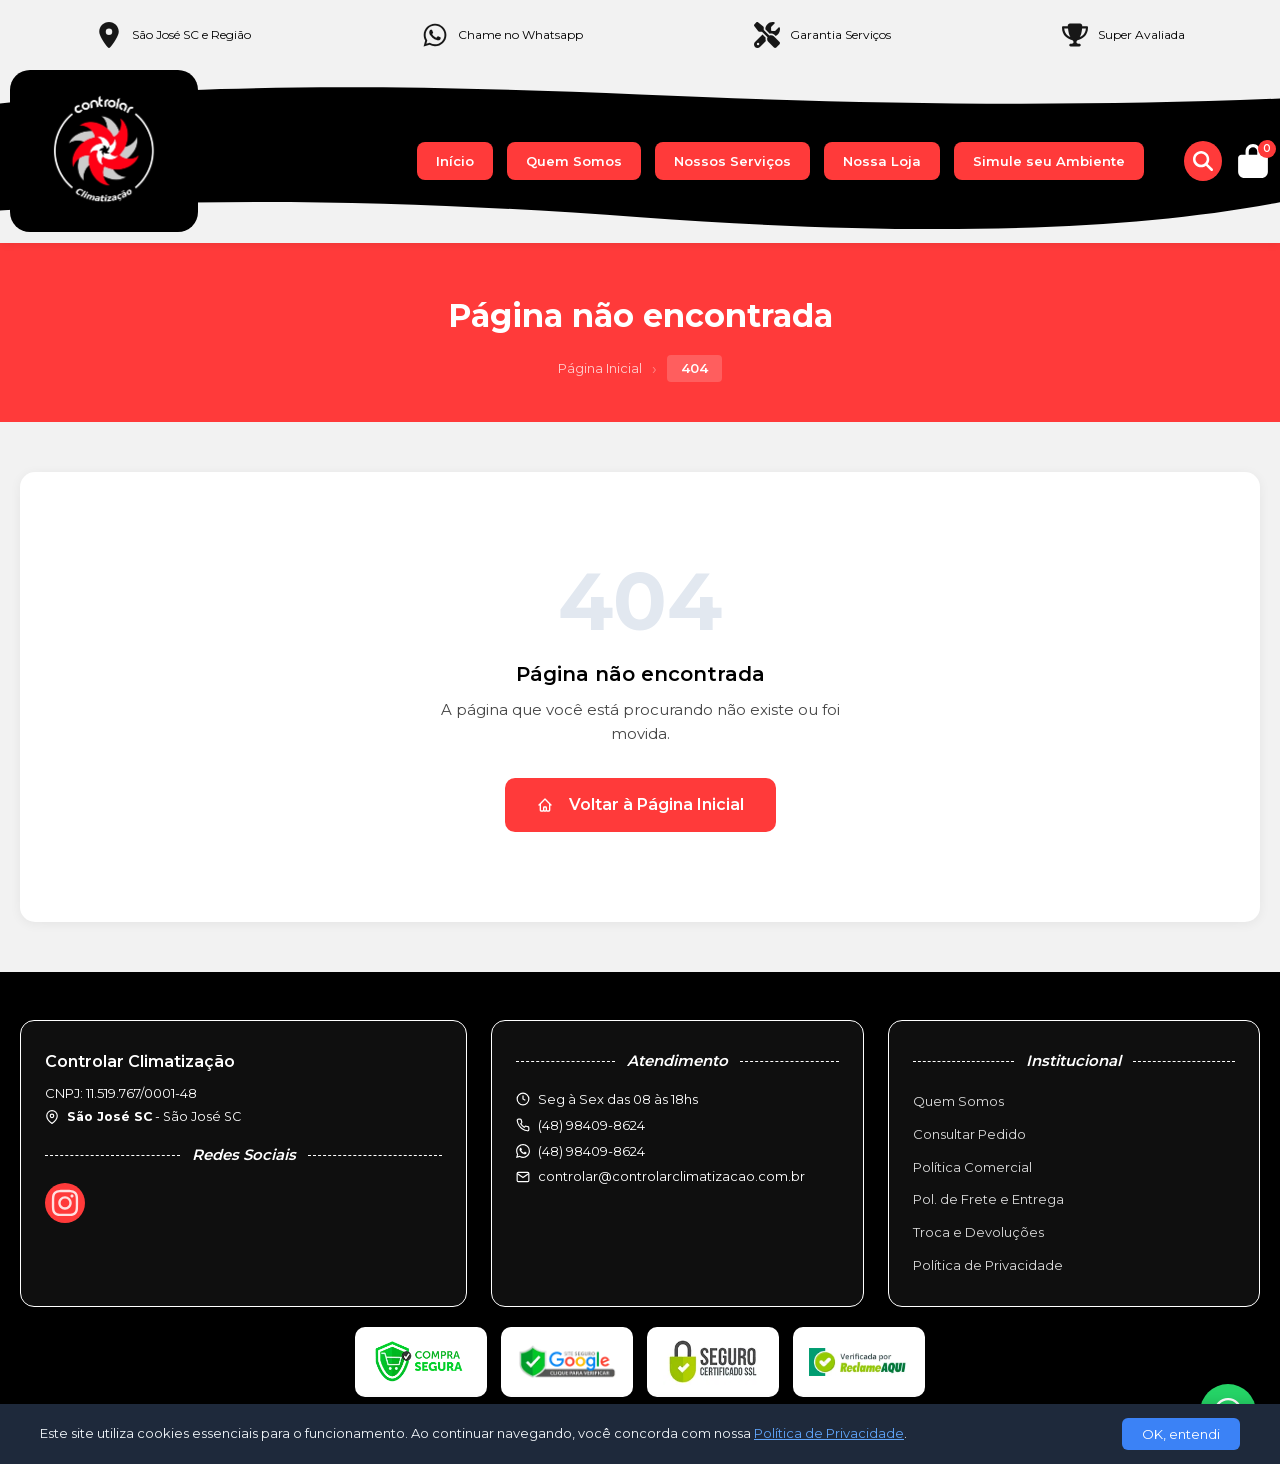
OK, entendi (1181, 1434)
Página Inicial (600, 368)
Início (455, 161)
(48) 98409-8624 (591, 1151)
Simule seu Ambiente (1049, 161)
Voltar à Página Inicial (640, 804)
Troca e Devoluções (978, 1232)
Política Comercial (972, 1167)
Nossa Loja (882, 161)
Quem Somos (574, 161)
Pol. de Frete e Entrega (988, 1199)
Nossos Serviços (732, 161)
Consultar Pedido (969, 1134)
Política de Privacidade (988, 1265)
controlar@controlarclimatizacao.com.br (671, 1176)
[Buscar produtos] (1203, 161)
